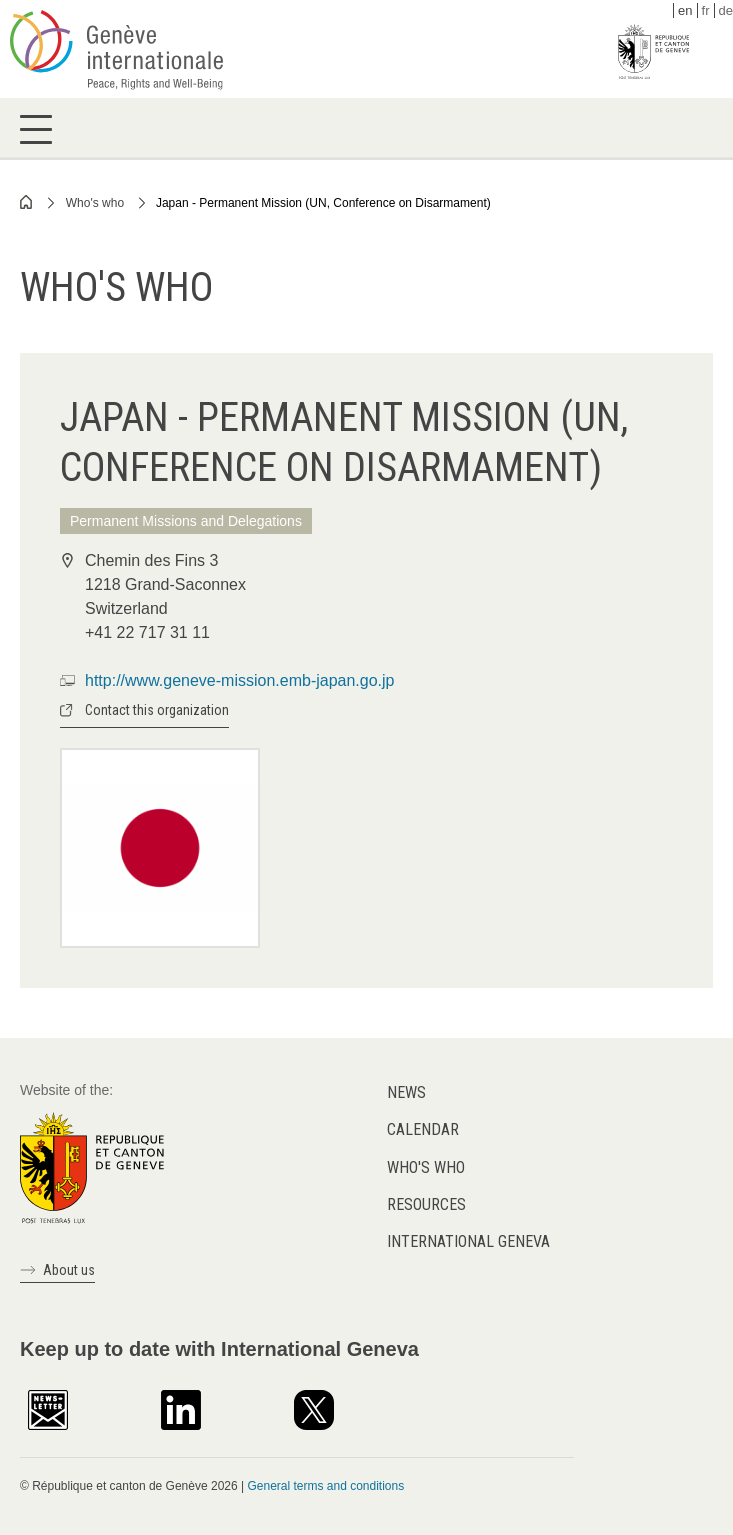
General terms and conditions (325, 1486)
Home (27, 202)
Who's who (95, 203)
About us (69, 1270)
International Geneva (468, 1241)
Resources (426, 1204)
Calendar (423, 1129)
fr (706, 10)
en (685, 10)
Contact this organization (157, 710)
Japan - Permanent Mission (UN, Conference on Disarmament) (323, 203)
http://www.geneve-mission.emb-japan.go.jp (240, 680)
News (406, 1092)
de (726, 10)
